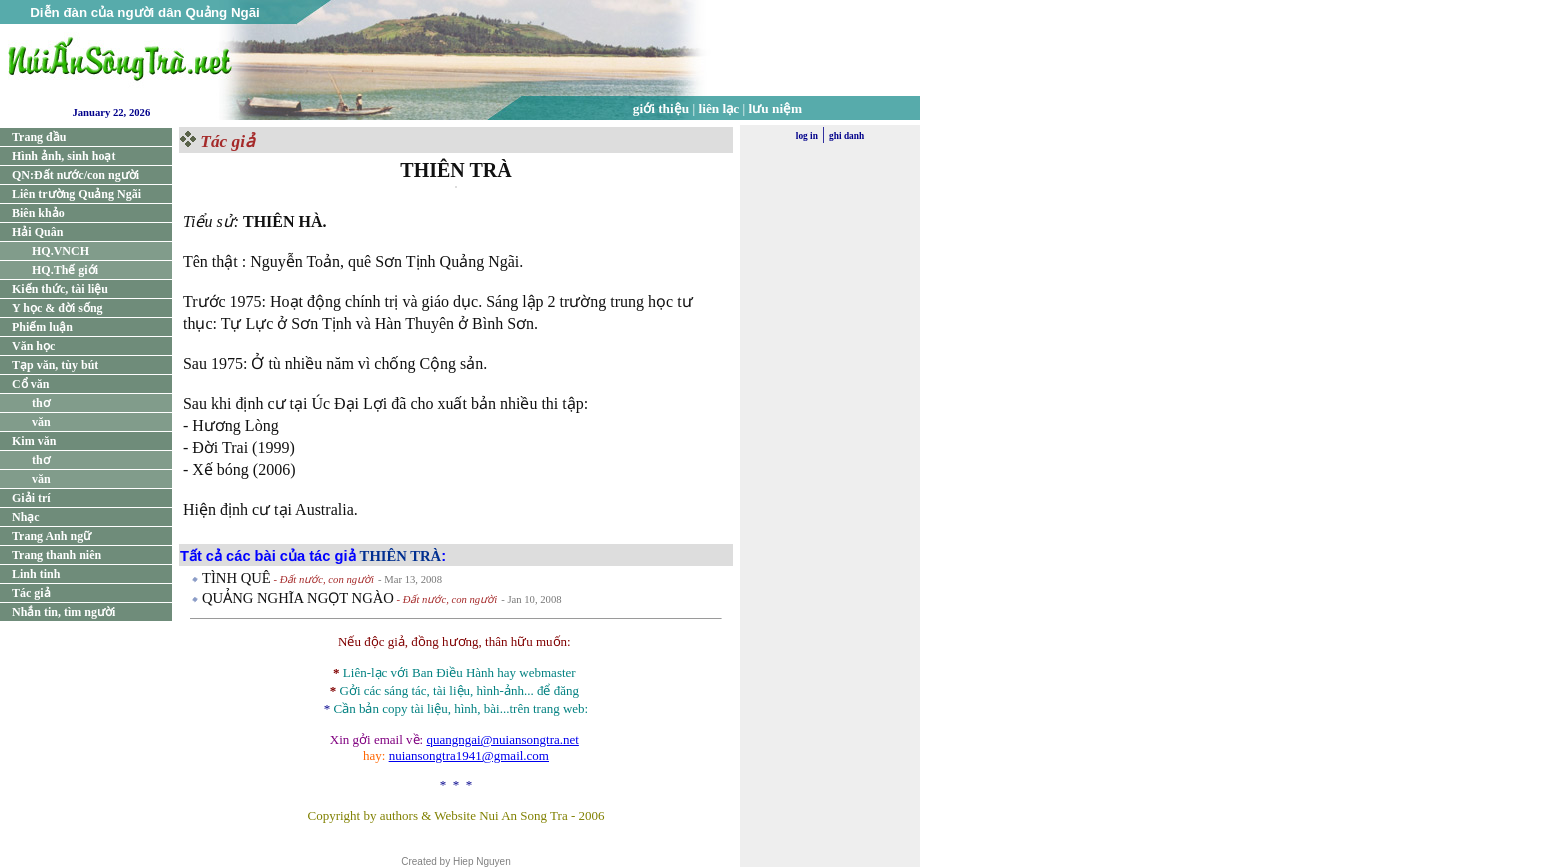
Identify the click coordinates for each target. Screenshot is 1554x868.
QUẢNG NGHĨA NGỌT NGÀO (298, 598)
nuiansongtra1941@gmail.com (469, 755)
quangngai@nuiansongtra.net (502, 739)
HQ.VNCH (60, 251)
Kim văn (34, 441)
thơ (41, 403)
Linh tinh (36, 574)
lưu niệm (776, 108)
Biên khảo (38, 213)
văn (41, 422)
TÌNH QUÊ (236, 578)
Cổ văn (30, 384)
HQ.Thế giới (65, 270)
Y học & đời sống (57, 308)
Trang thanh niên (56, 555)
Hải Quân (37, 232)
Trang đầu (39, 137)
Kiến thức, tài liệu (60, 289)
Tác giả (31, 593)
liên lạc (719, 108)
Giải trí (31, 498)
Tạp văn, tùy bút (55, 365)
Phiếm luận (42, 327)
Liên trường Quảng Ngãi (76, 194)
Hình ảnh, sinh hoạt (63, 156)
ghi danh (846, 136)
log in (807, 136)
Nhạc (26, 517)
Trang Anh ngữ (51, 536)
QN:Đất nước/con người (75, 175)
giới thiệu (661, 108)
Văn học (33, 346)
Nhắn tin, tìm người (63, 612)
